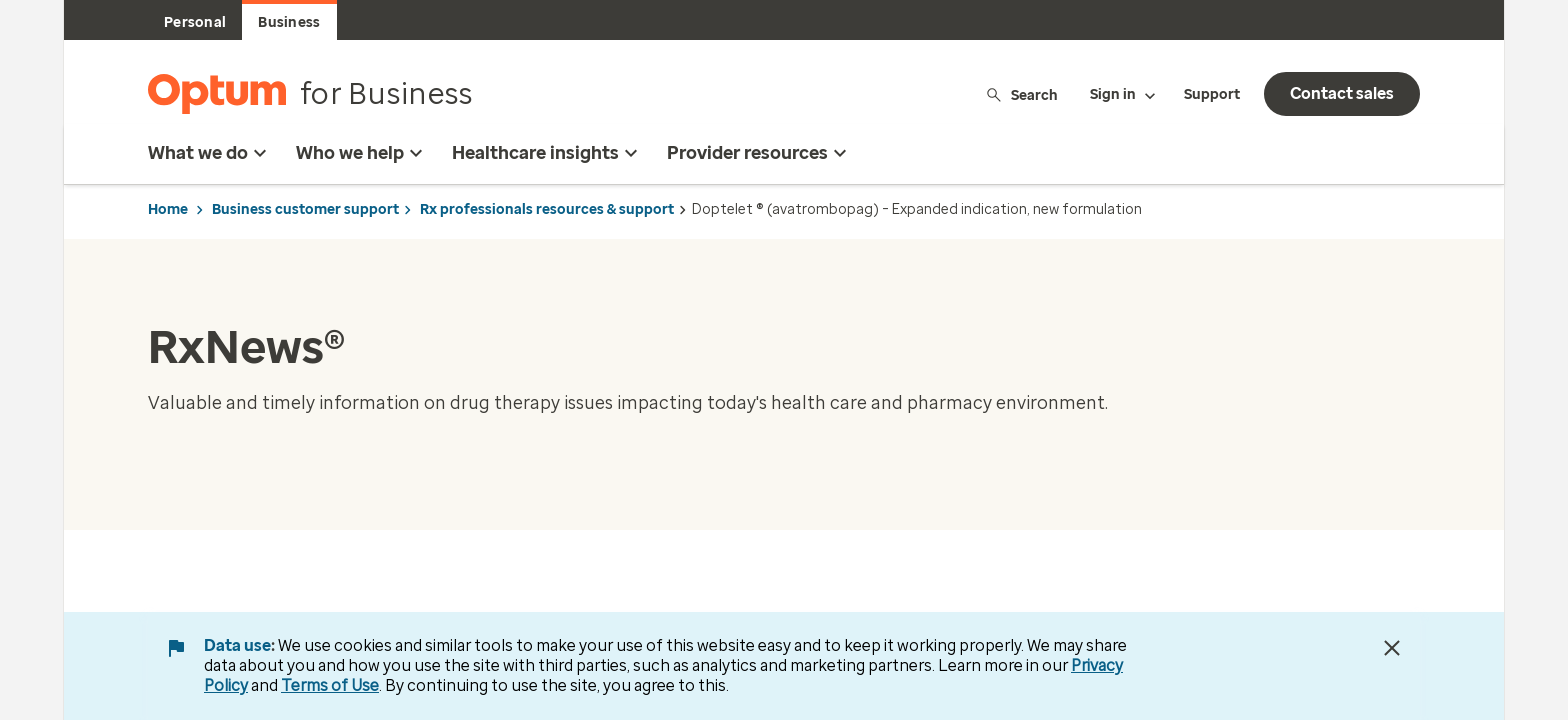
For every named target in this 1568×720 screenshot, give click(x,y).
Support (1212, 94)
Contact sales (1342, 93)
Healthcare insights (547, 153)
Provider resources (759, 153)
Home (168, 209)
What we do (210, 153)
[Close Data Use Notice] (1392, 648)
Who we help (362, 153)
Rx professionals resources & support (547, 209)
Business (289, 22)
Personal (195, 22)
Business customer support (305, 209)
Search (1021, 94)
